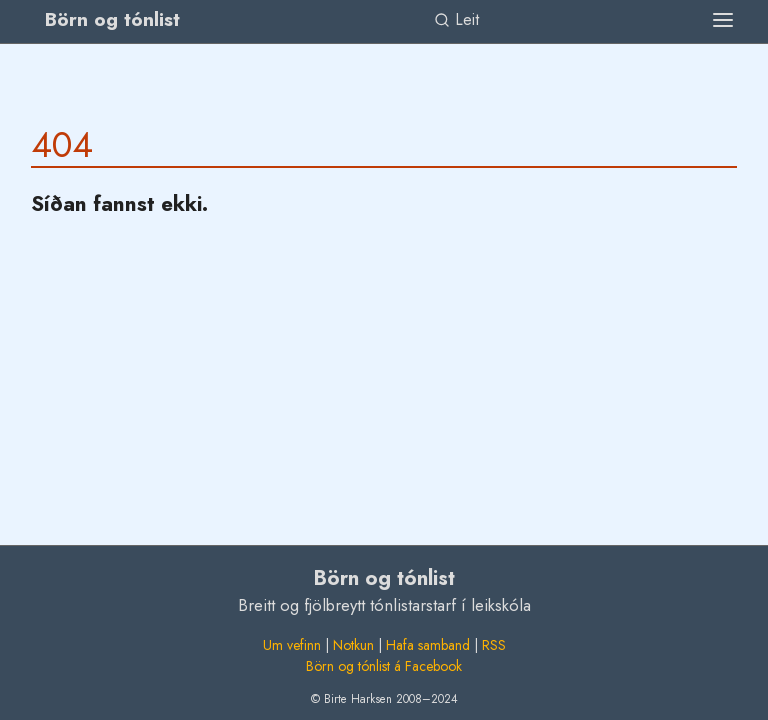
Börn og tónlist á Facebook (384, 666)
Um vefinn (292, 645)
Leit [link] (456, 19)
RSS (494, 645)
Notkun (353, 645)
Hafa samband (428, 645)
